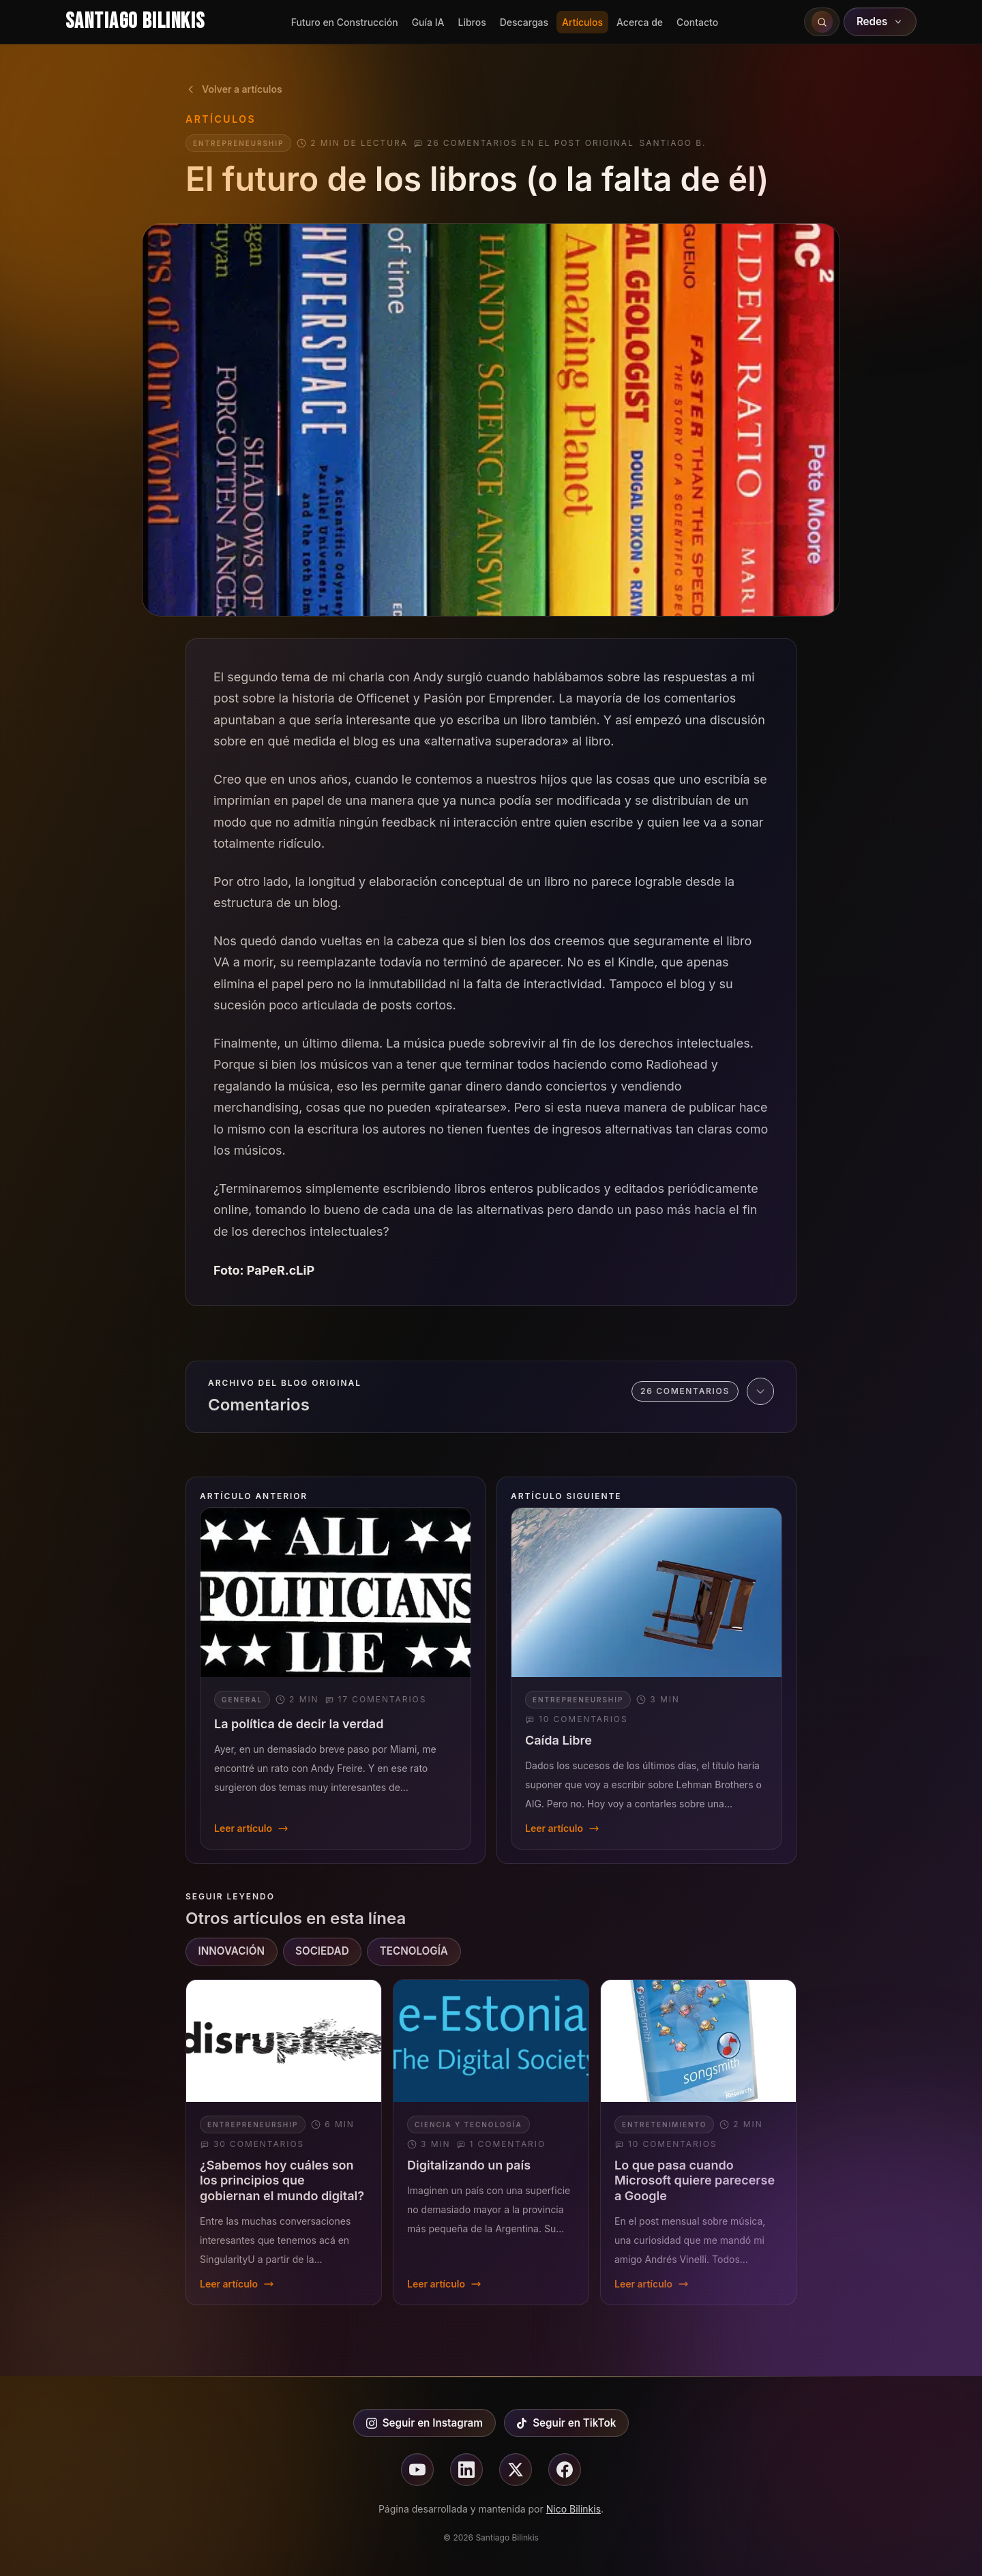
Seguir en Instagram (424, 2422)
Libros (472, 22)
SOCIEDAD (322, 1950)
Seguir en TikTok (566, 2422)
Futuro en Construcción (344, 22)
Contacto (697, 22)
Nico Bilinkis (573, 2509)
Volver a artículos (233, 89)
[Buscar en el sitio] (821, 22)
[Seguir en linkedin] (466, 2469)
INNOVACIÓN (231, 1950)
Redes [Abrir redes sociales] (880, 21)
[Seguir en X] (515, 2469)
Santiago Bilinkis (135, 21)
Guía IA (428, 22)
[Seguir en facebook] (564, 2469)
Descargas (524, 22)
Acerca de (639, 22)
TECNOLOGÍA (414, 1950)
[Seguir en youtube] (417, 2469)
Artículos (582, 22)
